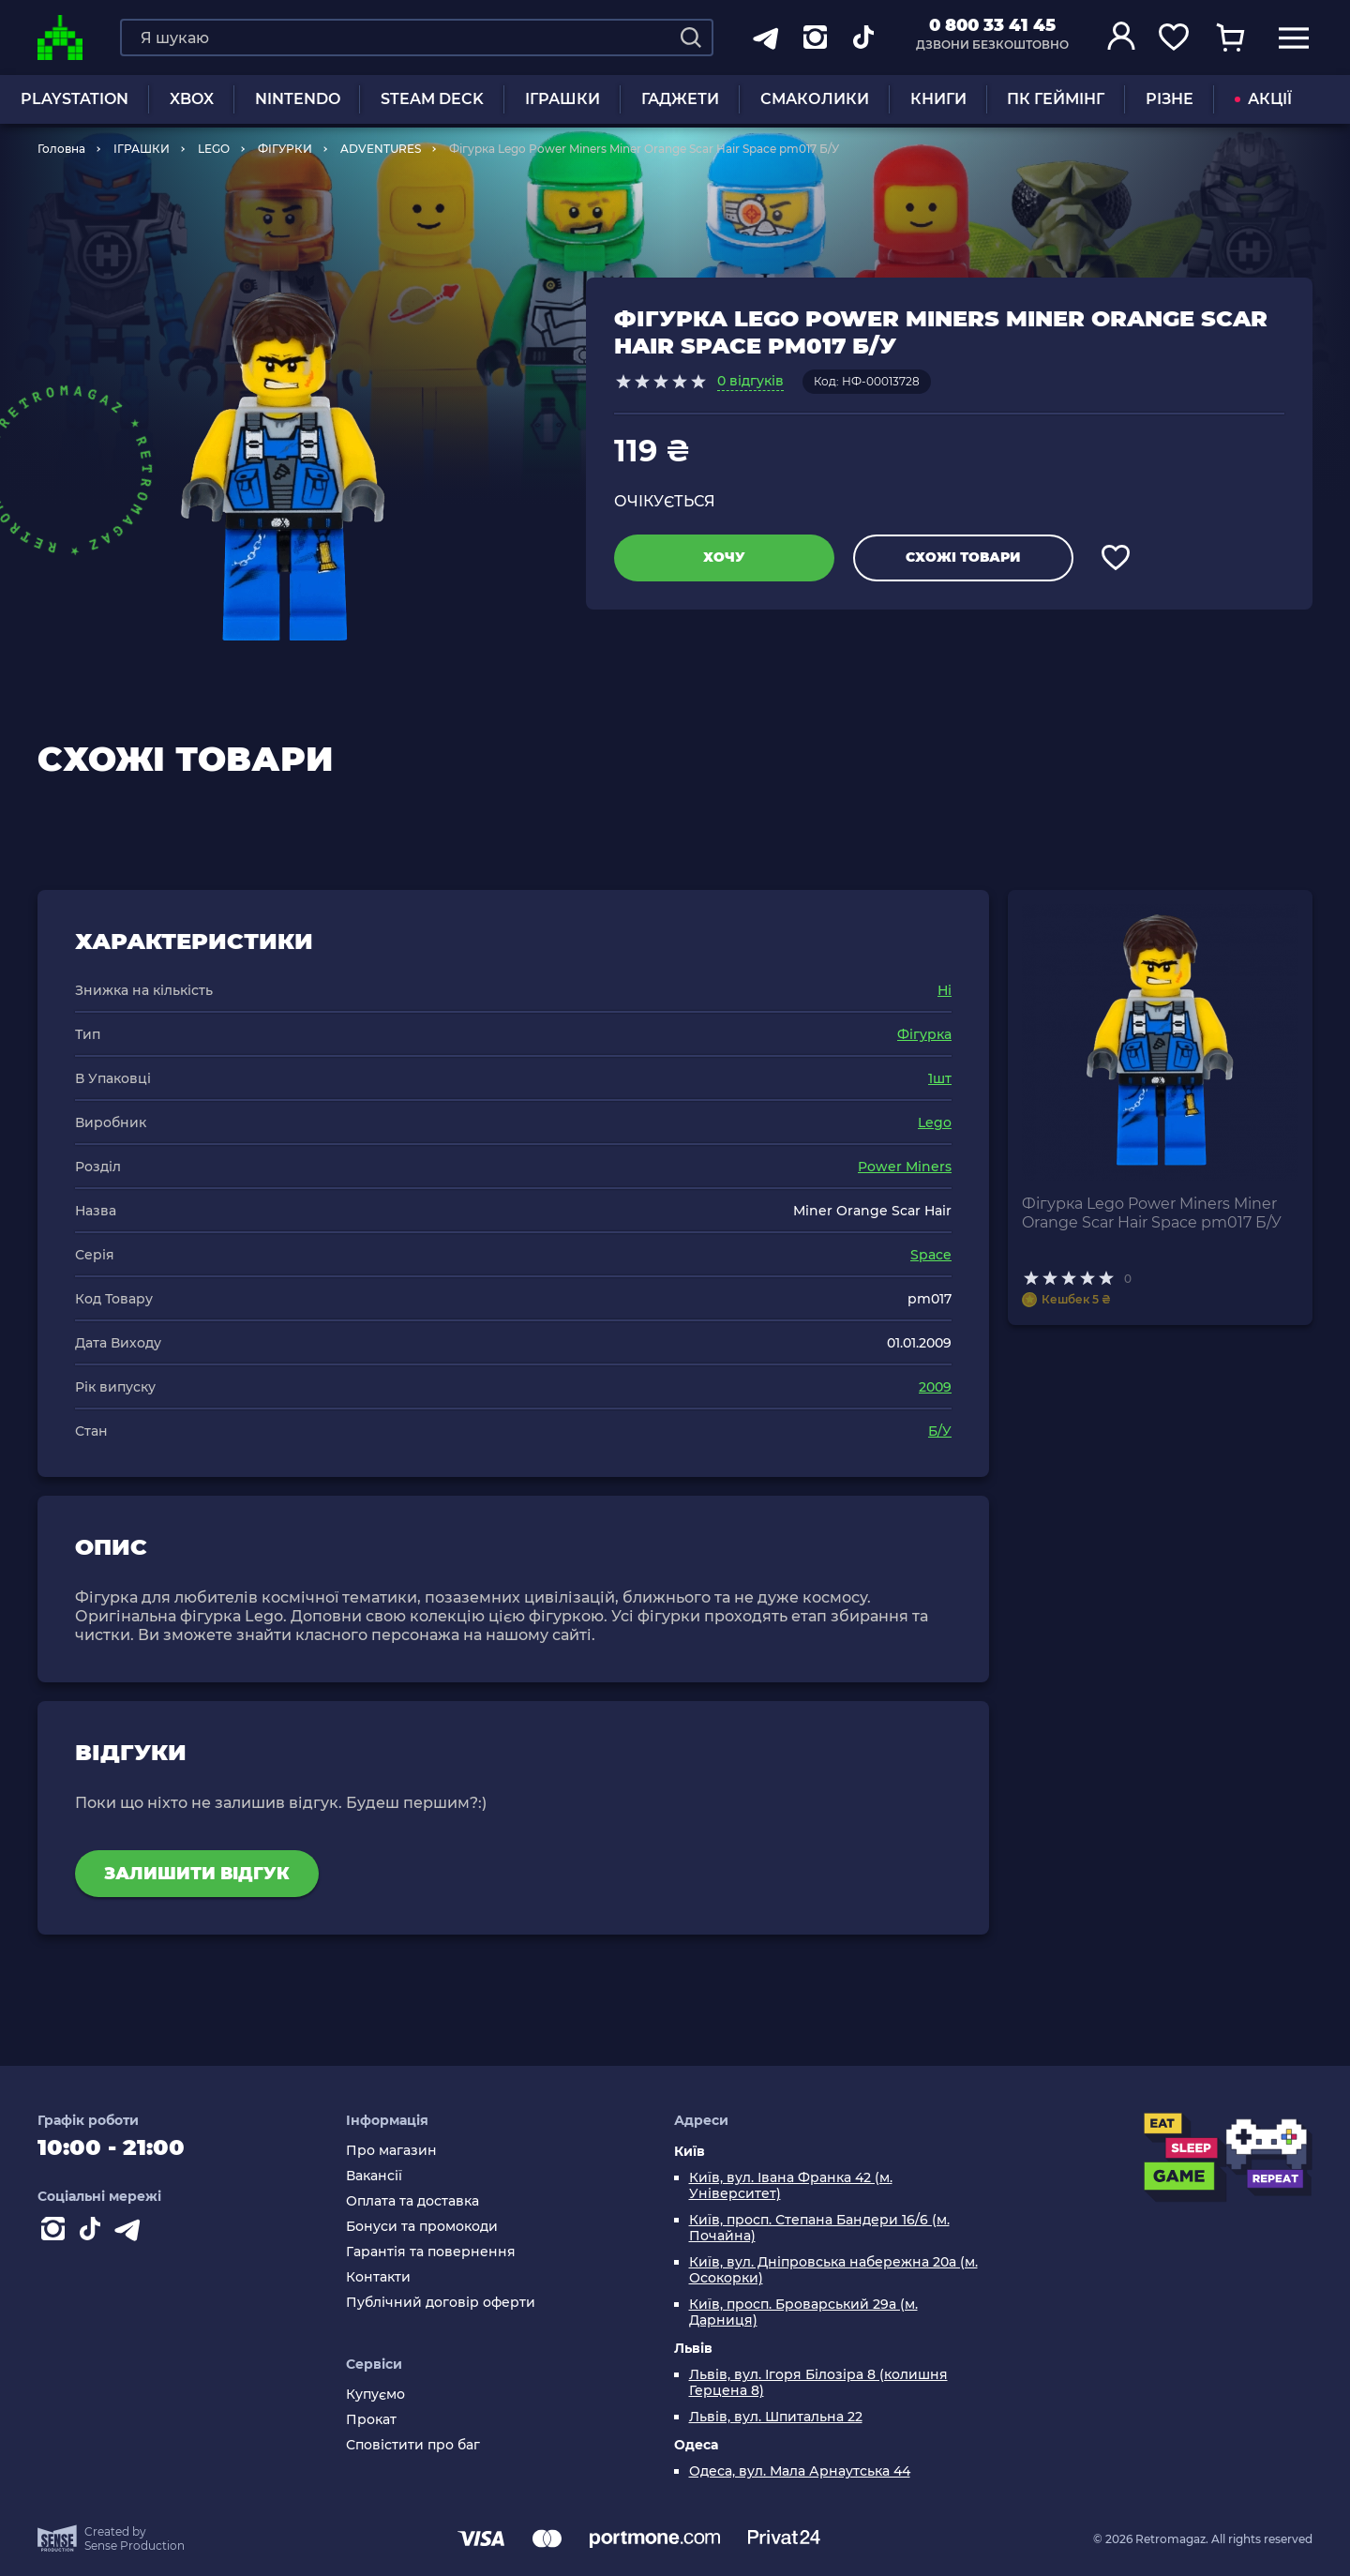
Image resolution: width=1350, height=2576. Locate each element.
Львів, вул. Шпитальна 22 (775, 2417)
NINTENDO (297, 99)
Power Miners (905, 1166)
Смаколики (814, 99)
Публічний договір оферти (440, 2303)
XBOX (192, 99)
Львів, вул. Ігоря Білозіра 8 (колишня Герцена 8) (818, 2383)
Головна (61, 149)
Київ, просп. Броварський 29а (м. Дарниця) (803, 2312)
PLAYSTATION (74, 99)
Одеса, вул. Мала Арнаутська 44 (799, 2471)
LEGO (214, 149)
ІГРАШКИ (562, 99)
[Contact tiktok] (93, 2233)
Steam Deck (432, 99)
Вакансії (374, 2176)
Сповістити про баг (413, 2445)
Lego (935, 1122)
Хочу (724, 557)
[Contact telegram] (131, 2233)
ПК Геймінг (1055, 99)
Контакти (378, 2277)
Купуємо (375, 2395)
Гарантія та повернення (431, 2252)
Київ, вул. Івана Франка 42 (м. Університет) (790, 2186)
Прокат (371, 2420)
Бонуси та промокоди (422, 2227)
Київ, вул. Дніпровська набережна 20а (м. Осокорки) (833, 2270)
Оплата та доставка (412, 2201)
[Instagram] (56, 2233)
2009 (935, 1386)
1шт (940, 1078)
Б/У (940, 1431)
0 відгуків (750, 380)
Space (931, 1254)
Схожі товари (963, 557)
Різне (1169, 99)
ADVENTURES (380, 149)
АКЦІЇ (1263, 99)
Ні (945, 990)
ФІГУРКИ (285, 149)
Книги (938, 99)
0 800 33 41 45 (992, 25)
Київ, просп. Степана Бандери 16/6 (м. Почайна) (819, 2228)
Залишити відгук (197, 1873)
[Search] (690, 37)
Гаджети (680, 99)
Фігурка (924, 1034)
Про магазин (391, 2151)
